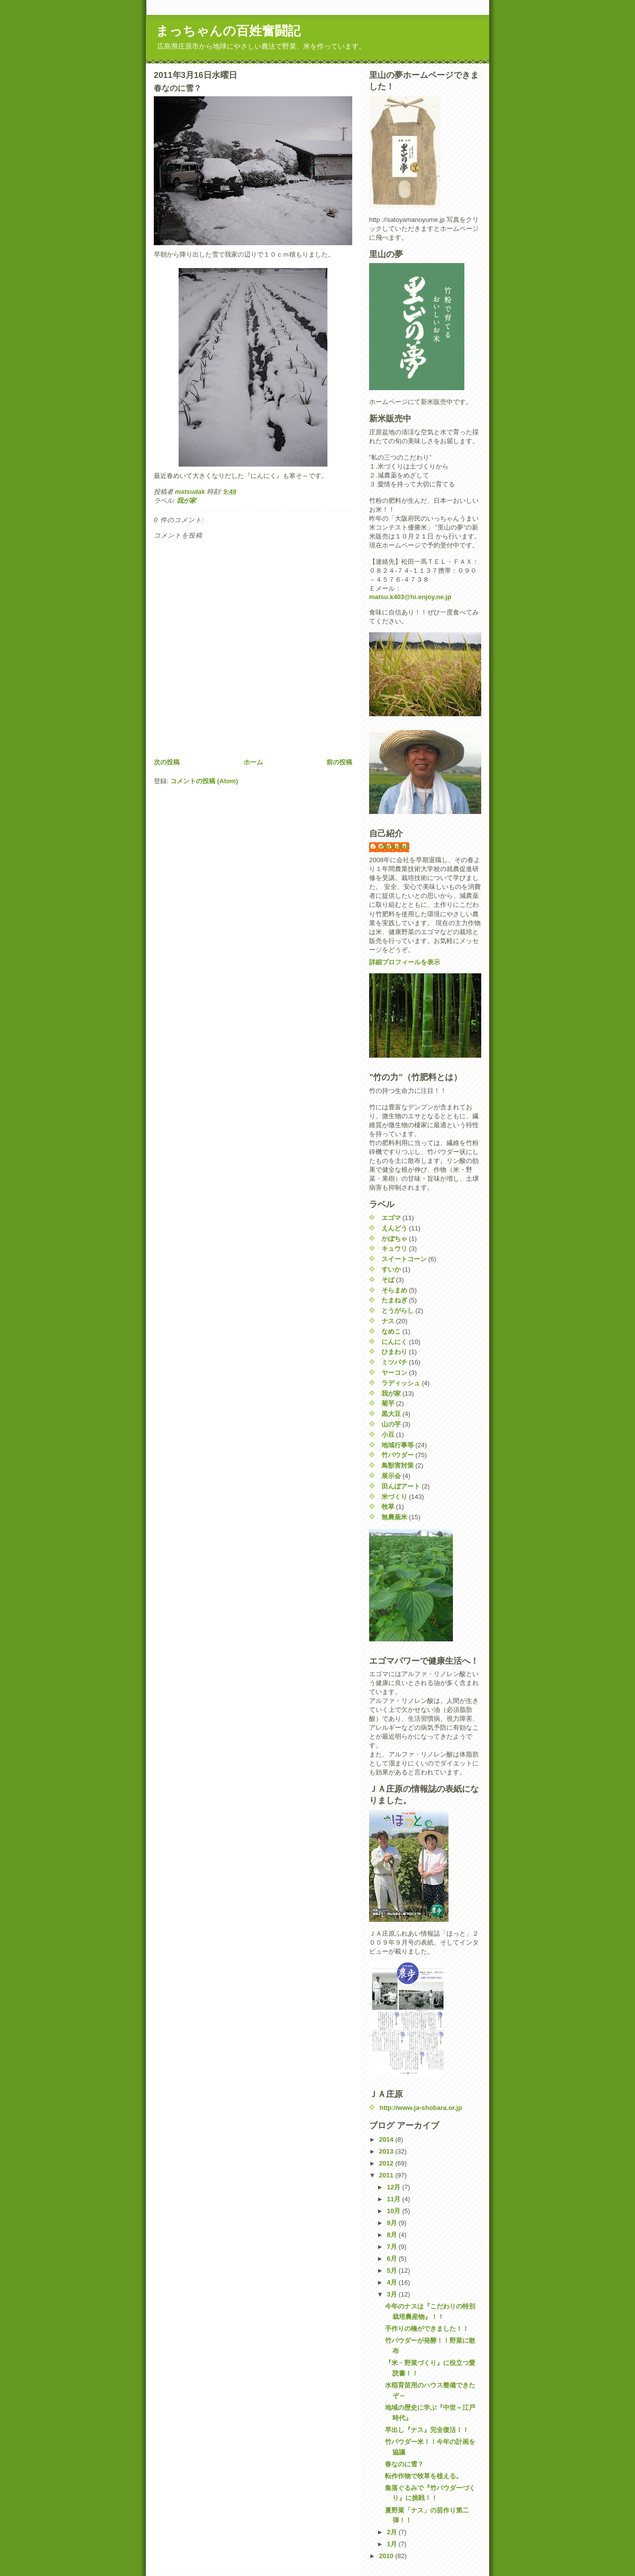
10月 (394, 2211)
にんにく (394, 1342)
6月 (393, 2258)
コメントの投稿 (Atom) (204, 781)
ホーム (253, 762)
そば (387, 1280)
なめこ (391, 1331)
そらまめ (394, 1290)
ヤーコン (394, 1372)
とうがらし (397, 1310)
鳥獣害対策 (397, 1465)
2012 (387, 2163)
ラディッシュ (400, 1383)
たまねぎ (394, 1300)
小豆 (387, 1434)
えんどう (394, 1228)
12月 (394, 2187)
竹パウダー (397, 1455)
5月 (393, 2270)
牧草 (387, 1506)
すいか (391, 1269)
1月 (393, 2544)
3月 (393, 2294)
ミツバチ (394, 1362)
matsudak (394, 846)
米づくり (394, 1496)
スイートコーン (404, 1259)
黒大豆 (391, 1414)
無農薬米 (394, 1517)
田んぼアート (400, 1486)
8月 (393, 2234)
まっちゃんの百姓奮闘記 (228, 30)
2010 (387, 2556)
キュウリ (394, 1248)
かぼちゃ (394, 1238)
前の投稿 (339, 762)
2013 (387, 2151)
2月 (393, 2532)
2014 (387, 2139)
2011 (387, 2175)
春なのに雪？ (404, 2464)
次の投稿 (167, 762)
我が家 (186, 500)
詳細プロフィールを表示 (404, 962)
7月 (393, 2246)
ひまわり (394, 1352)
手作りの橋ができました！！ (427, 2328)
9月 (393, 2223)
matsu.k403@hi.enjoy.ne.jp (410, 597)
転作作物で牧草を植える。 (423, 2476)
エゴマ (391, 1217)
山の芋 (391, 1424)
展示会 (391, 1476)
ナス (387, 1321)
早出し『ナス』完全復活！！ (427, 2430)
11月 (394, 2199)
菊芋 (387, 1403)
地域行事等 (397, 1445)
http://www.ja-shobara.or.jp (421, 2107)
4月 (393, 2282)
